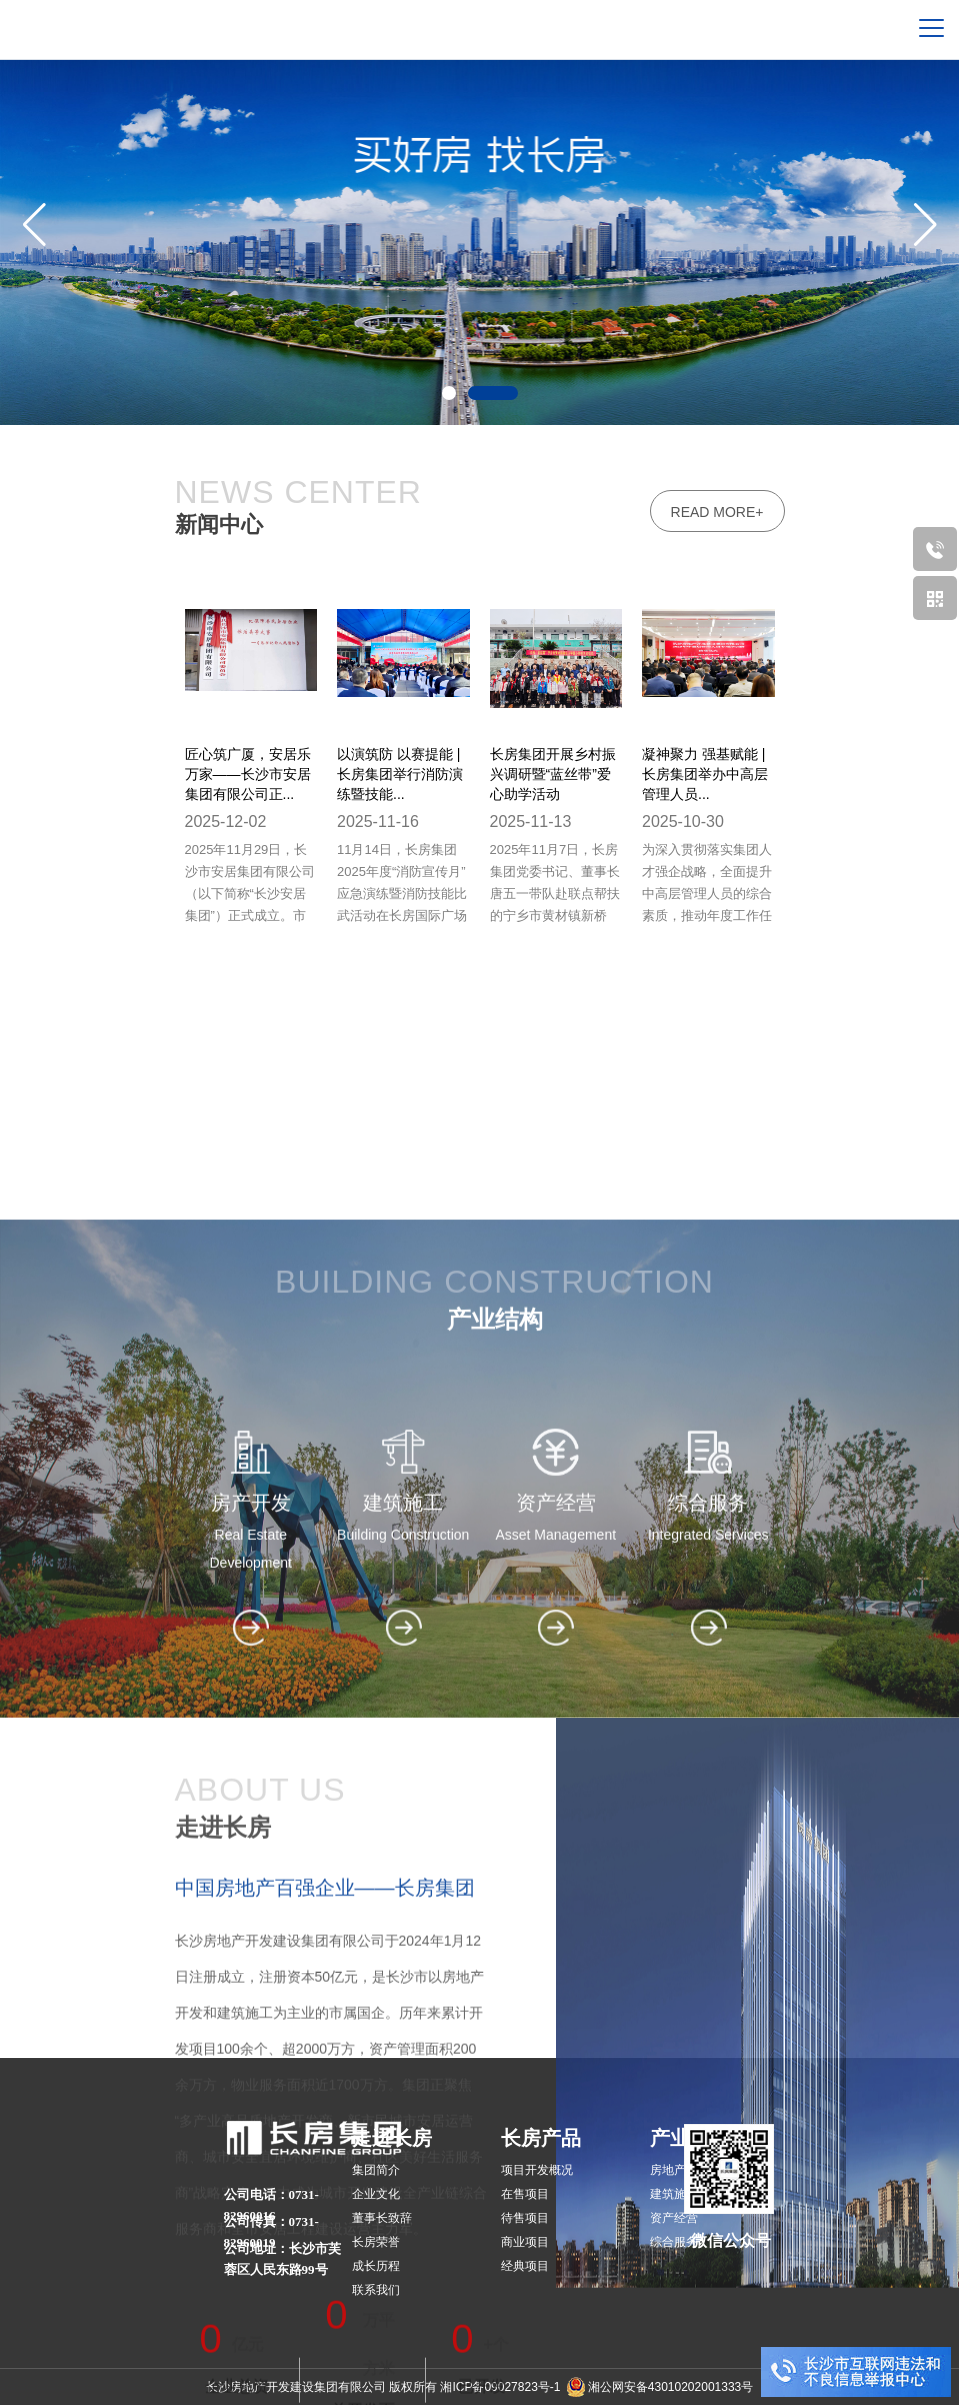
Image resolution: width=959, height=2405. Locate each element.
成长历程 (376, 2266)
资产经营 (674, 2218)
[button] (925, 224)
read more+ (717, 512)
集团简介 (376, 2170)
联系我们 (376, 2290)
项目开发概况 (537, 2170)
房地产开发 (680, 2170)
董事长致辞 (382, 2218)
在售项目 (525, 2194)
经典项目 (525, 2266)
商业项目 (525, 2242)
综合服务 (674, 2242)
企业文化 (376, 2194)
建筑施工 (674, 2194)
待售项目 (525, 2218)
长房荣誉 (376, 2242)
